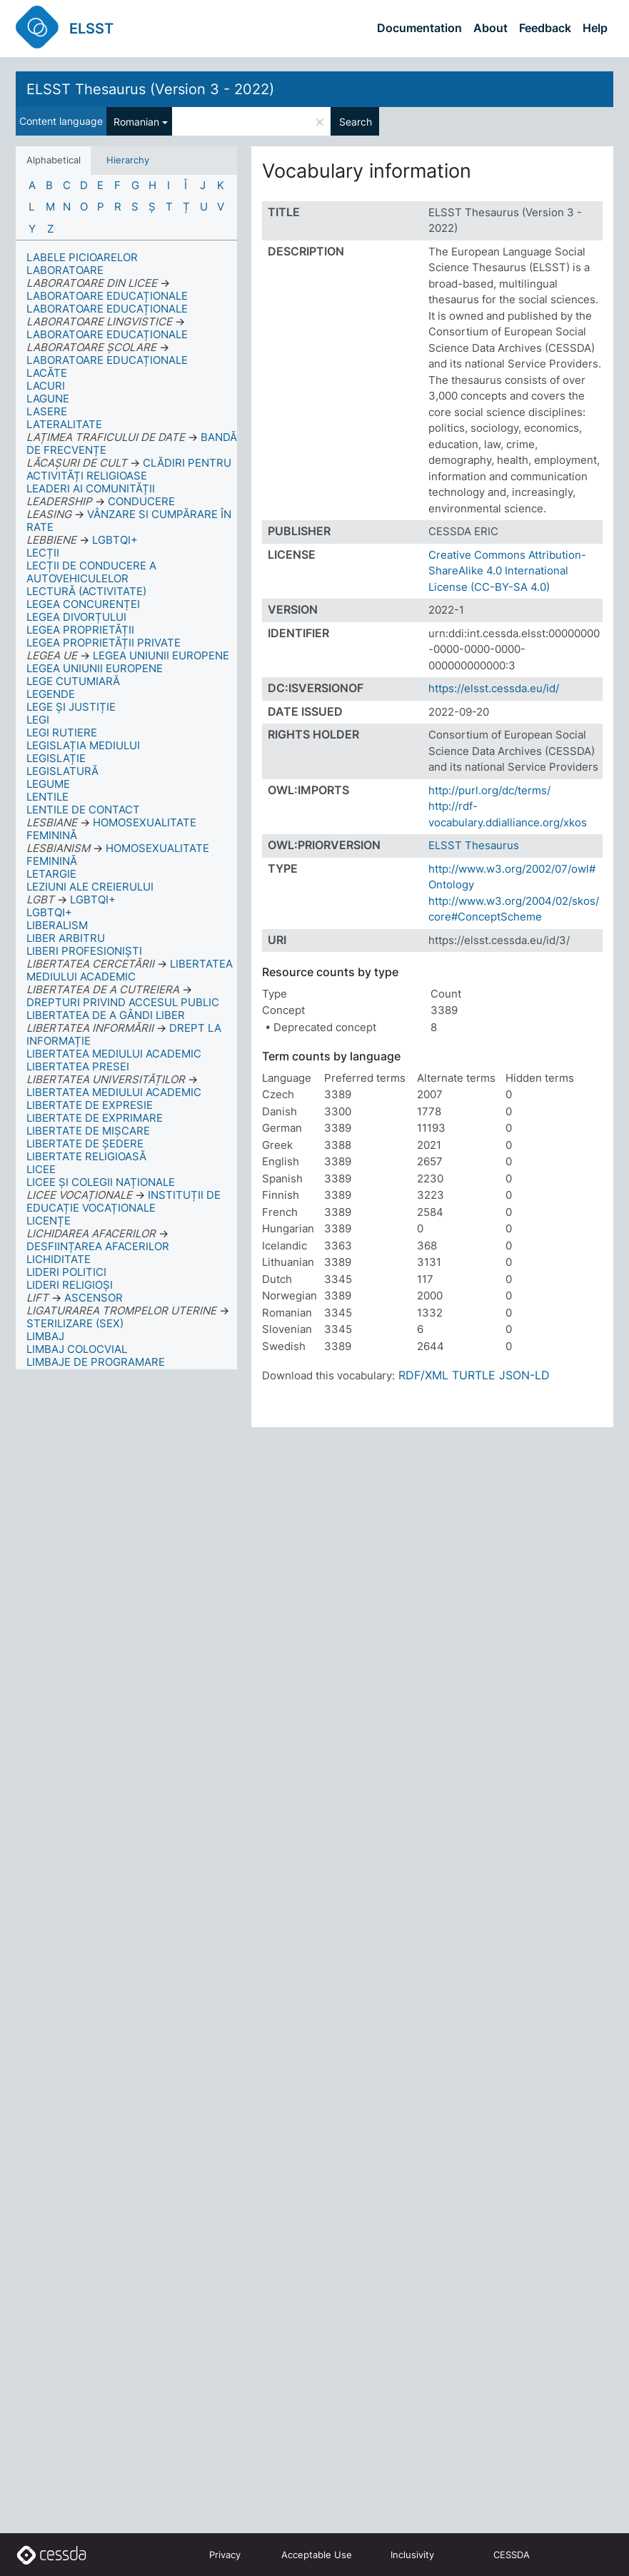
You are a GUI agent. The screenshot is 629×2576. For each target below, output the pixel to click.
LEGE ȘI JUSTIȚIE (71, 707)
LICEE (41, 1169)
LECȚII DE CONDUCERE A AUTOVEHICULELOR (91, 572)
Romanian (136, 122)
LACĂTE (46, 373)
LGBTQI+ (49, 912)
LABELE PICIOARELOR (82, 257)
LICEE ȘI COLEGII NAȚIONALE (100, 1182)
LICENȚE (48, 1220)
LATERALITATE (64, 424)
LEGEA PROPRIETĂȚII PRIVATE (103, 642)
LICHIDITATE (58, 1259)
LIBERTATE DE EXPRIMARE (94, 1118)
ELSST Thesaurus (473, 845)
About (490, 28)
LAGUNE (47, 398)
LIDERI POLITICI (66, 1272)
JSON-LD (524, 1375)
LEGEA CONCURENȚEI (83, 604)
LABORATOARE (65, 270)
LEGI (37, 719)
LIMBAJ (45, 1336)
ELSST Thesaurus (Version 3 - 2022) (150, 89)
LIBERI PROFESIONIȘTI (84, 951)
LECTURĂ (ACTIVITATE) (86, 591)
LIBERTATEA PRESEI (77, 1066)
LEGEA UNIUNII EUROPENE (94, 668)
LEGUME (48, 784)
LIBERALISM (57, 925)
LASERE (46, 411)
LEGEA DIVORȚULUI (76, 617)
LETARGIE (51, 874)
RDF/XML (423, 1375)
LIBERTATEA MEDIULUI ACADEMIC (113, 1053)
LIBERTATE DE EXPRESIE (89, 1105)
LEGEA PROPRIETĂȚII (80, 630)
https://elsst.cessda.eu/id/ (493, 688)
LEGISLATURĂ (62, 771)
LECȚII (42, 552)
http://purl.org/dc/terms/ (489, 790)
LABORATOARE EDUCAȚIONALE (107, 308)
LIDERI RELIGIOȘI (69, 1285)
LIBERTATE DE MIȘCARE (88, 1130)
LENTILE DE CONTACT (83, 809)
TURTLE (473, 1375)
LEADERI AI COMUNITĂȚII (90, 488)
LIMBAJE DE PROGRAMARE (95, 1362)
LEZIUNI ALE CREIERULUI (90, 886)
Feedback (545, 28)
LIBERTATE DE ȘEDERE (85, 1143)
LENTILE (47, 796)
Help (595, 28)
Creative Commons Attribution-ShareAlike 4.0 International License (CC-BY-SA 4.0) (507, 571)
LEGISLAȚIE (56, 758)
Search (355, 122)
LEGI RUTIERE (61, 732)
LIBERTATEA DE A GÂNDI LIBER (105, 1015)
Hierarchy (127, 160)
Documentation (419, 28)
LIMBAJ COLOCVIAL (76, 1349)
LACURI (45, 385)
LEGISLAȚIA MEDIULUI (83, 745)
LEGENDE (50, 694)
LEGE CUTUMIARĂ (73, 681)
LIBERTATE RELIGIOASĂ (86, 1156)
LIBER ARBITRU (65, 938)
